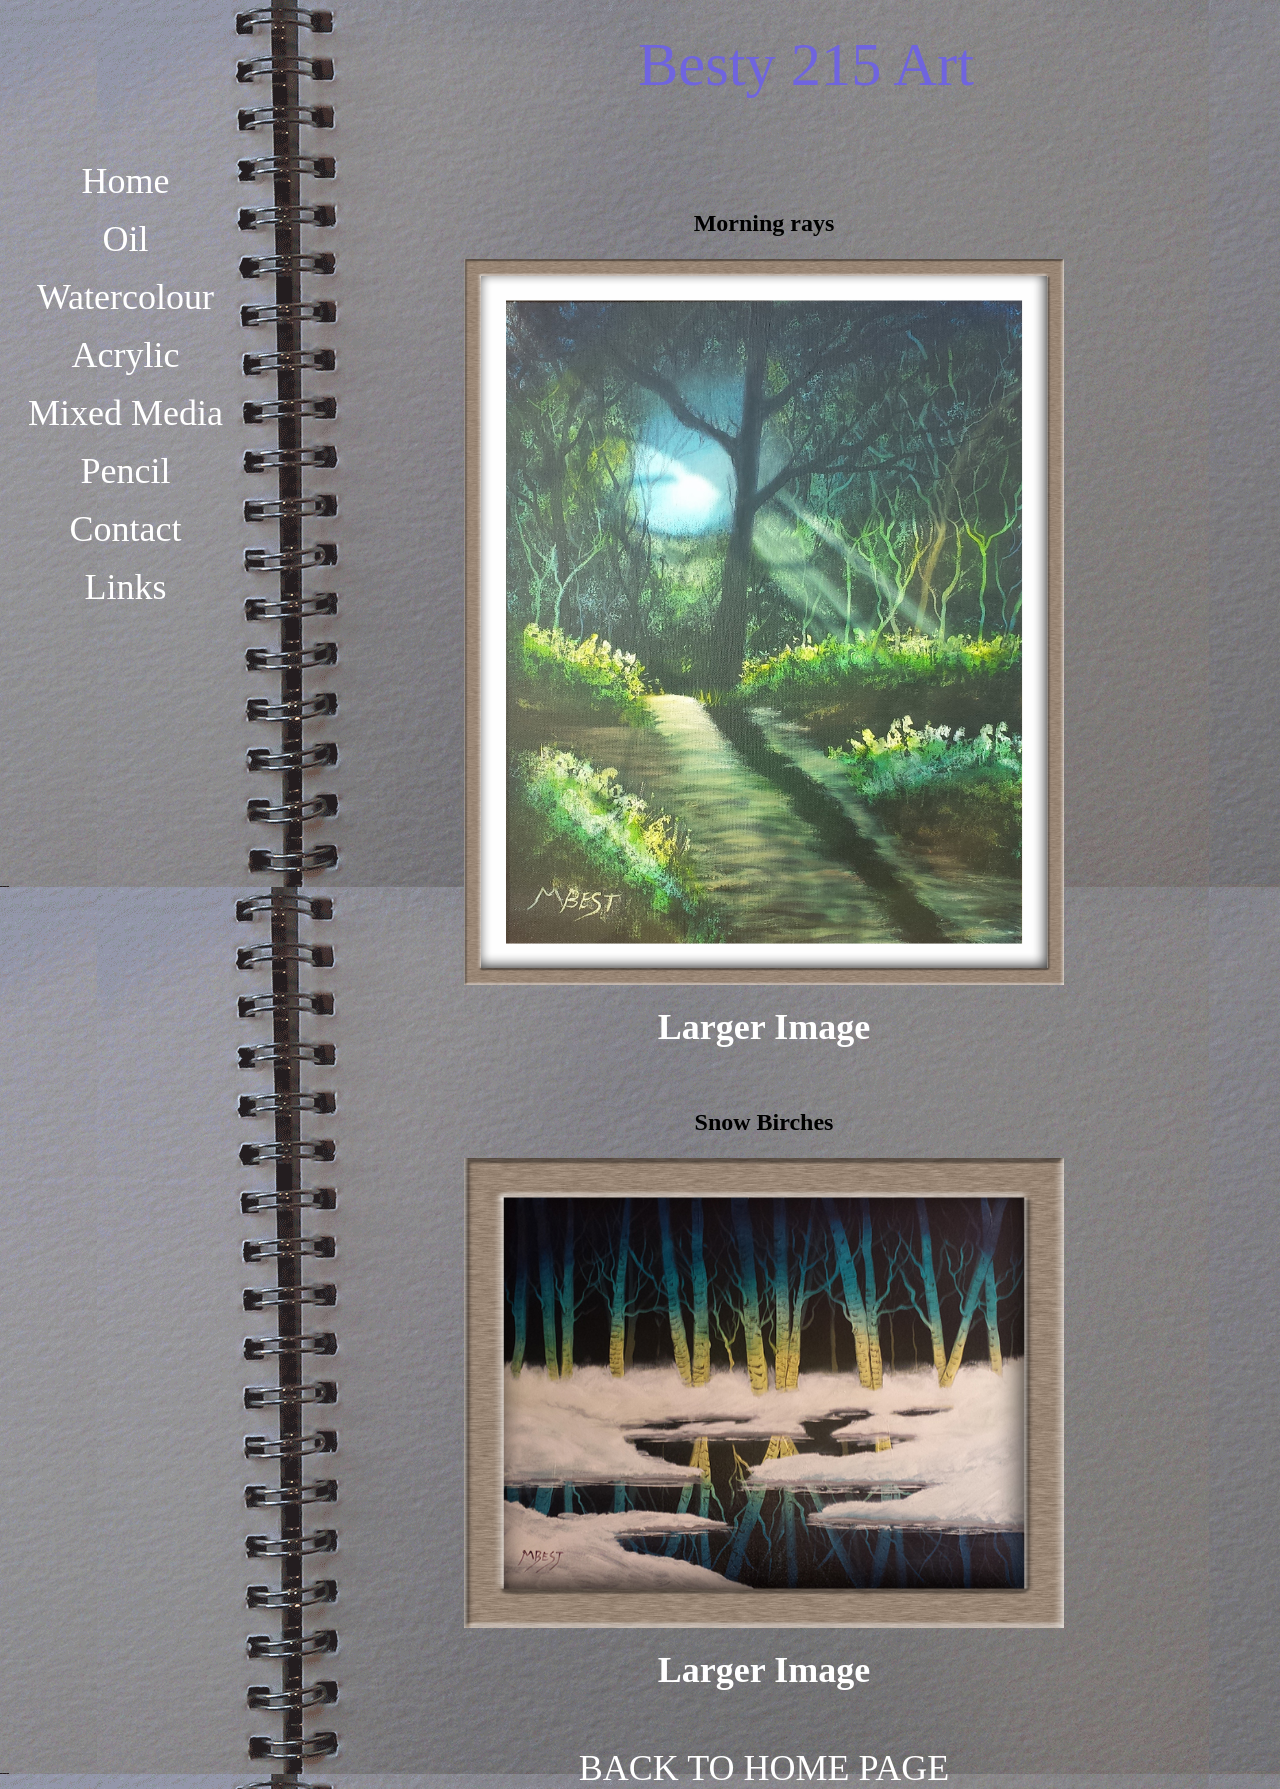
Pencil (126, 471)
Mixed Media (125, 413)
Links (125, 587)
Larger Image (764, 1027)
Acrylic (126, 355)
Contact (126, 529)
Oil (125, 239)
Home (126, 181)
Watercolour (125, 297)
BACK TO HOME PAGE (764, 1768)
